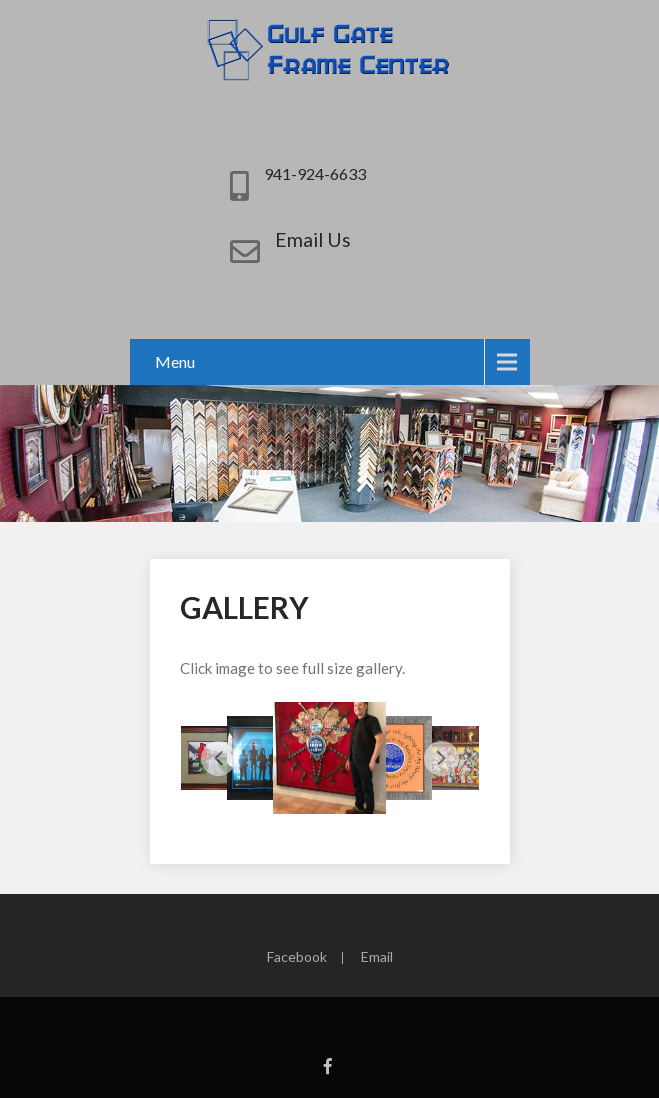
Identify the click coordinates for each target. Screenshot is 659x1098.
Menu (175, 361)
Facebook (297, 958)
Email (377, 958)
